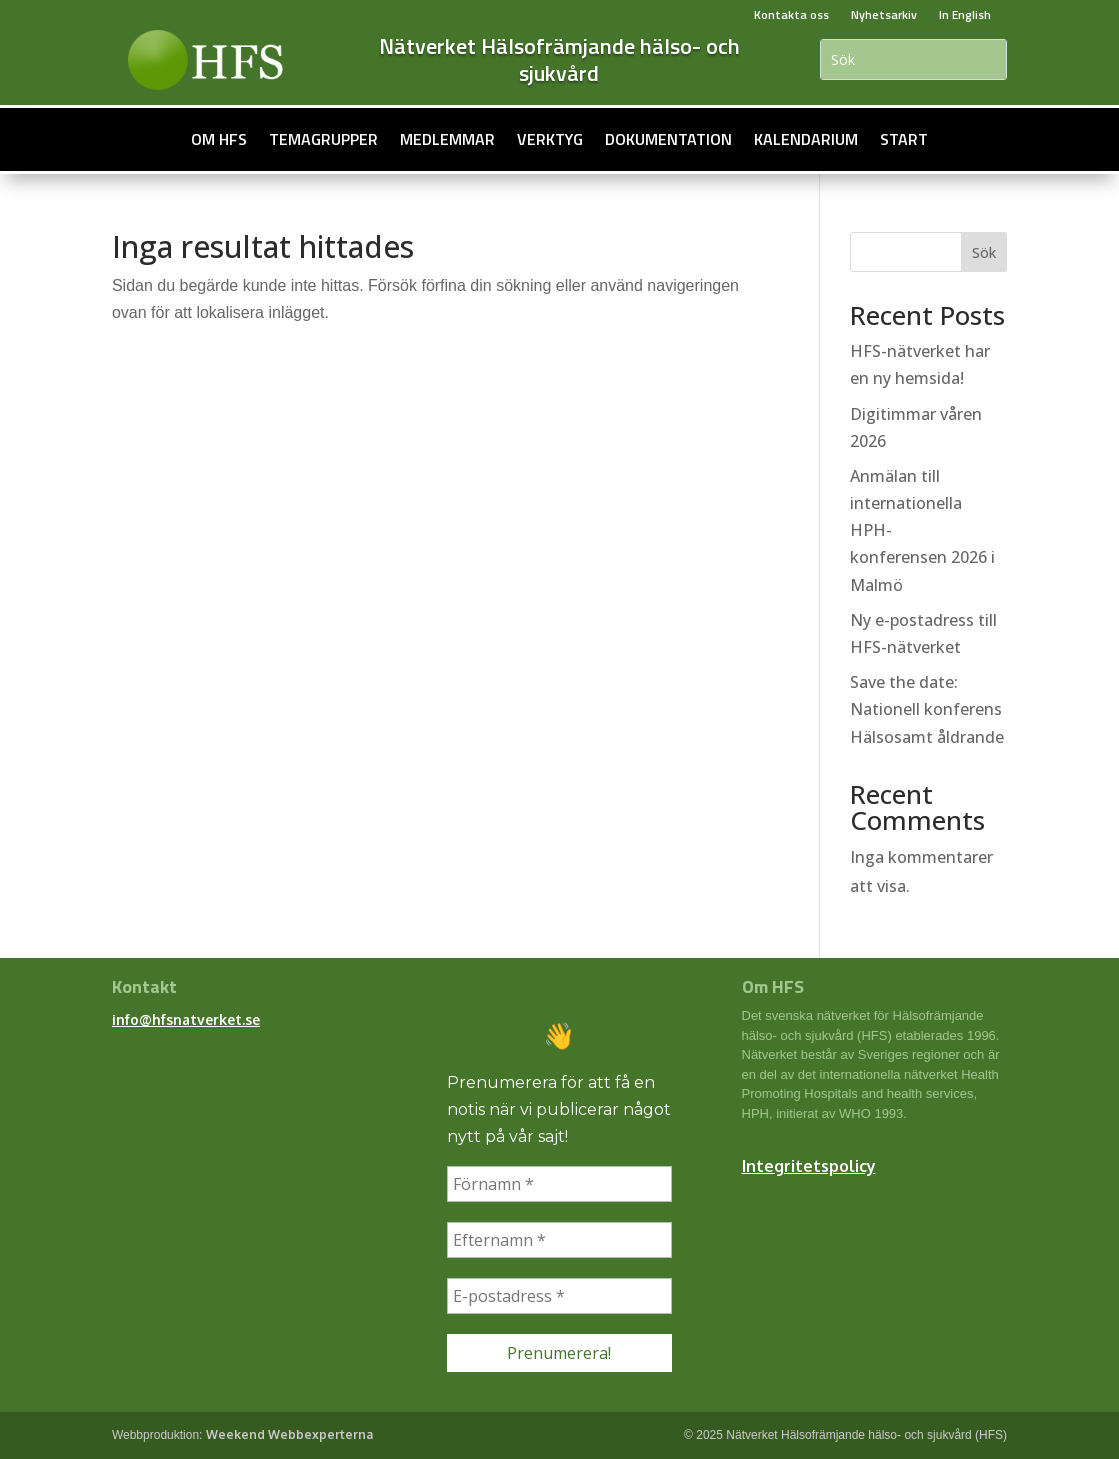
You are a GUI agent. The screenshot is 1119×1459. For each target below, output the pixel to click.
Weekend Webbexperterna (289, 1434)
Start (904, 139)
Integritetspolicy (809, 1166)
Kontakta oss (791, 14)
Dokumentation (668, 139)
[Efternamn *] (560, 1240)
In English (965, 14)
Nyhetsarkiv (884, 14)
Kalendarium (806, 139)
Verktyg (550, 139)
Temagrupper (323, 139)
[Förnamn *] (560, 1184)
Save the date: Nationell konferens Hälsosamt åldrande (927, 709)
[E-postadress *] (560, 1296)
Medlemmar (447, 139)
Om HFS (219, 139)
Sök (984, 252)
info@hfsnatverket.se (186, 1019)
